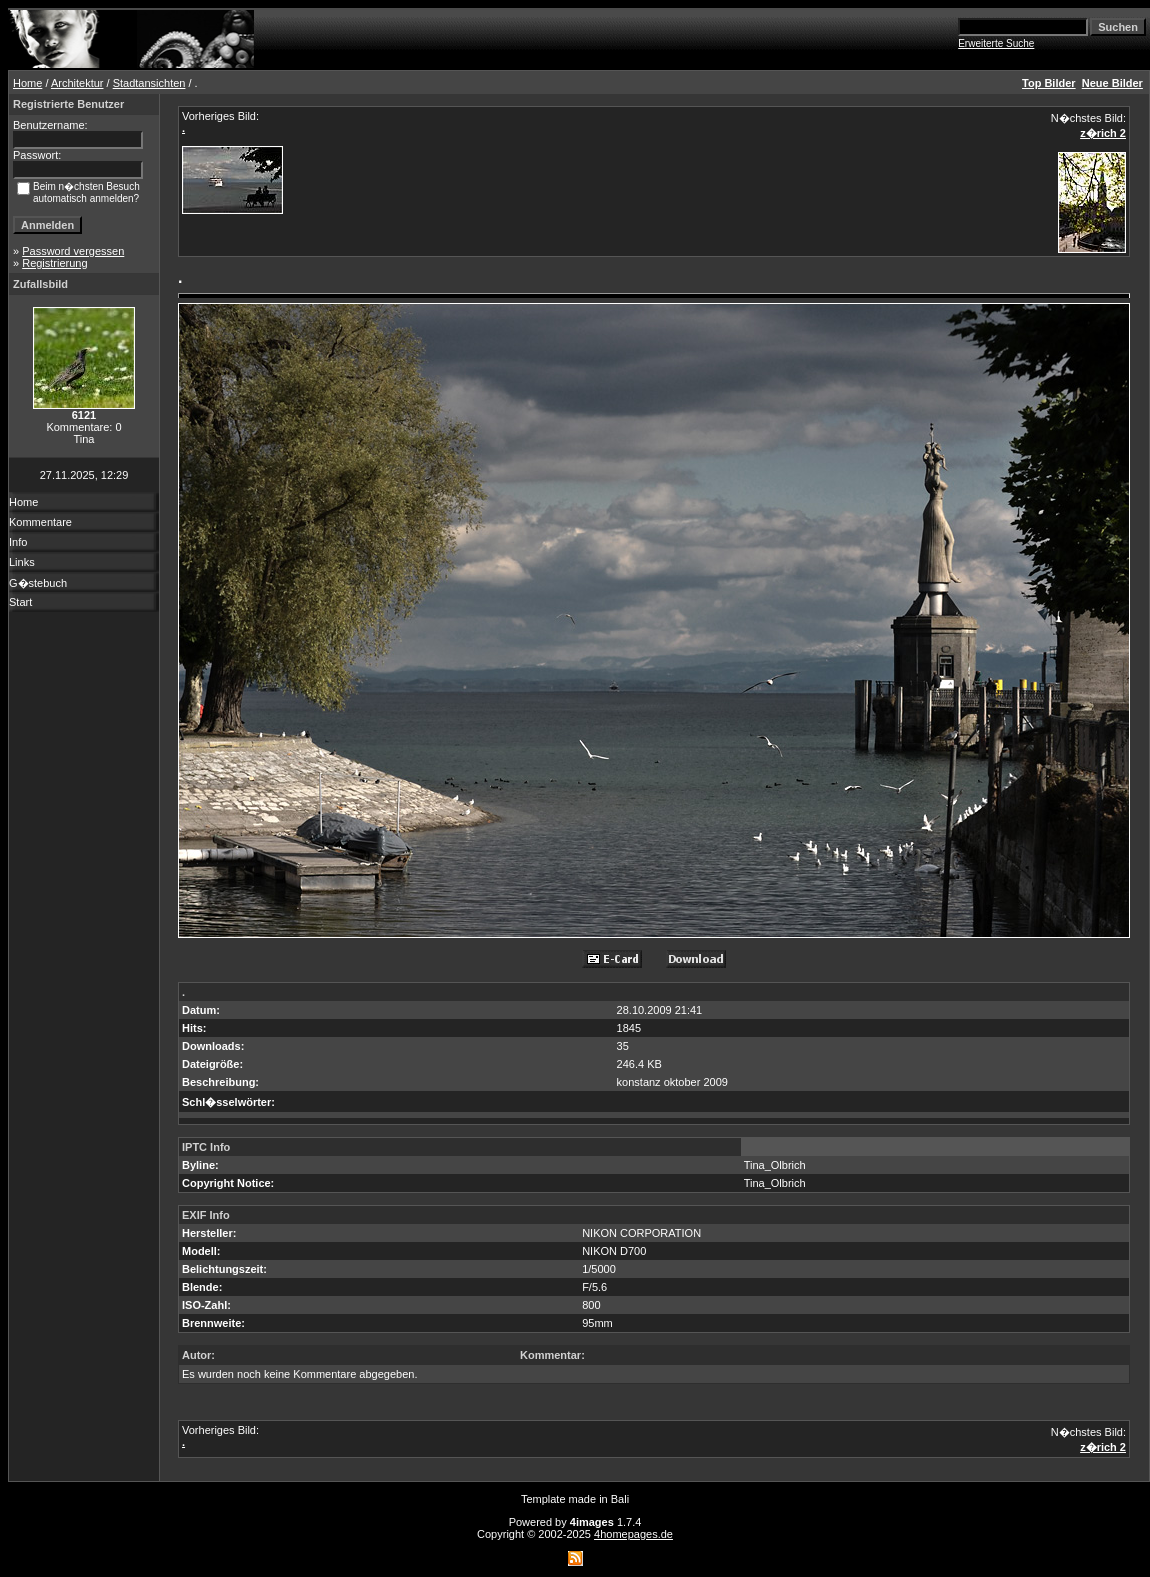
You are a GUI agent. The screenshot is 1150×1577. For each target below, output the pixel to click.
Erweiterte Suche (996, 43)
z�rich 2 (1103, 133)
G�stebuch (38, 583)
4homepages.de (633, 1534)
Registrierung (54, 263)
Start (20, 602)
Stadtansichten (149, 83)
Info (18, 542)
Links (22, 562)
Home (27, 83)
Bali (620, 1499)
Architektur (77, 83)
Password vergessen (73, 251)
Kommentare (40, 522)
